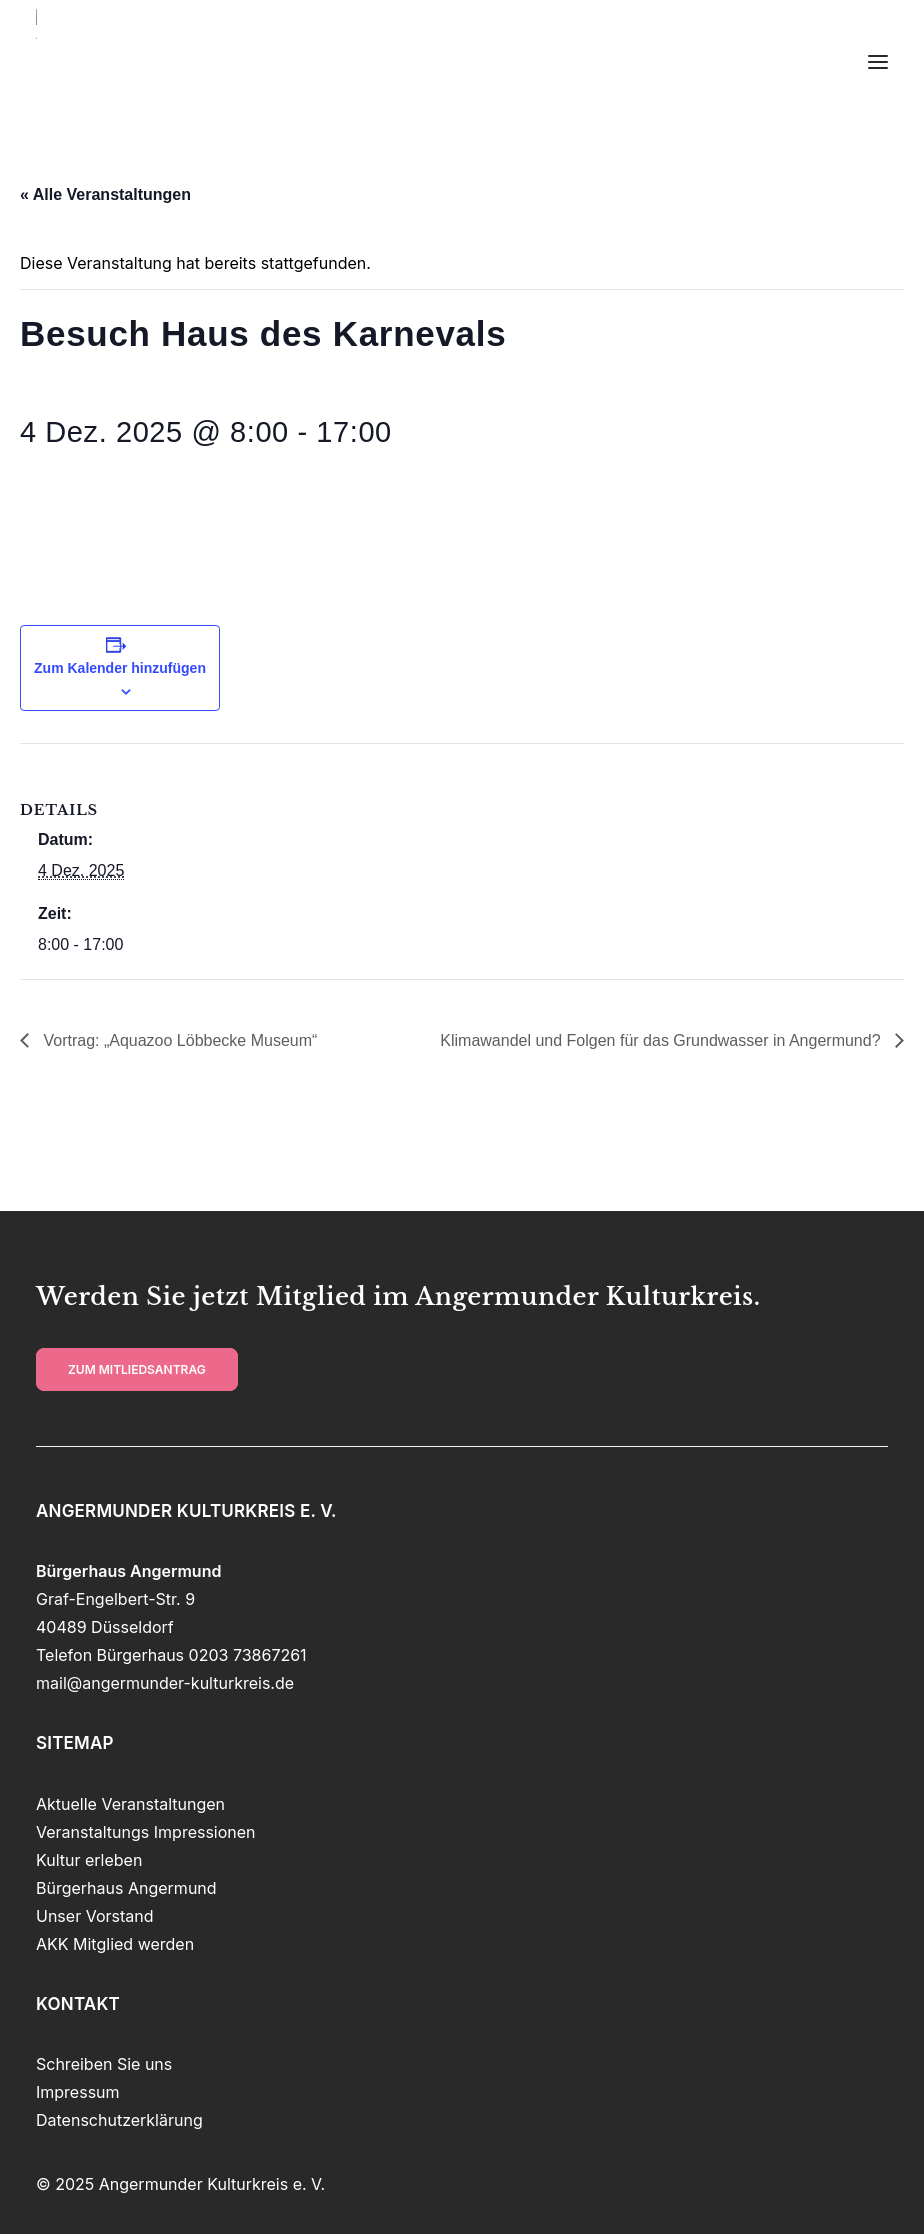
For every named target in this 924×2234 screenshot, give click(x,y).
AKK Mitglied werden (115, 1944)
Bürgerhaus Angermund (126, 1888)
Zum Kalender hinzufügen (120, 668)
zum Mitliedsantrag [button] (137, 1369)
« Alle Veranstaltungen (105, 194)
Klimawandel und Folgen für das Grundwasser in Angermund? (662, 1040)
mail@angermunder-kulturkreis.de (165, 1683)
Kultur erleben (89, 1860)
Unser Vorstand (95, 1916)
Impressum (78, 2092)
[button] (878, 61)
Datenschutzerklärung (119, 2120)
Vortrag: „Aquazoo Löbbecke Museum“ (178, 1040)
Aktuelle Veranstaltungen (130, 1804)
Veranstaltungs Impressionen (146, 1832)
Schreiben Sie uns (104, 2064)
